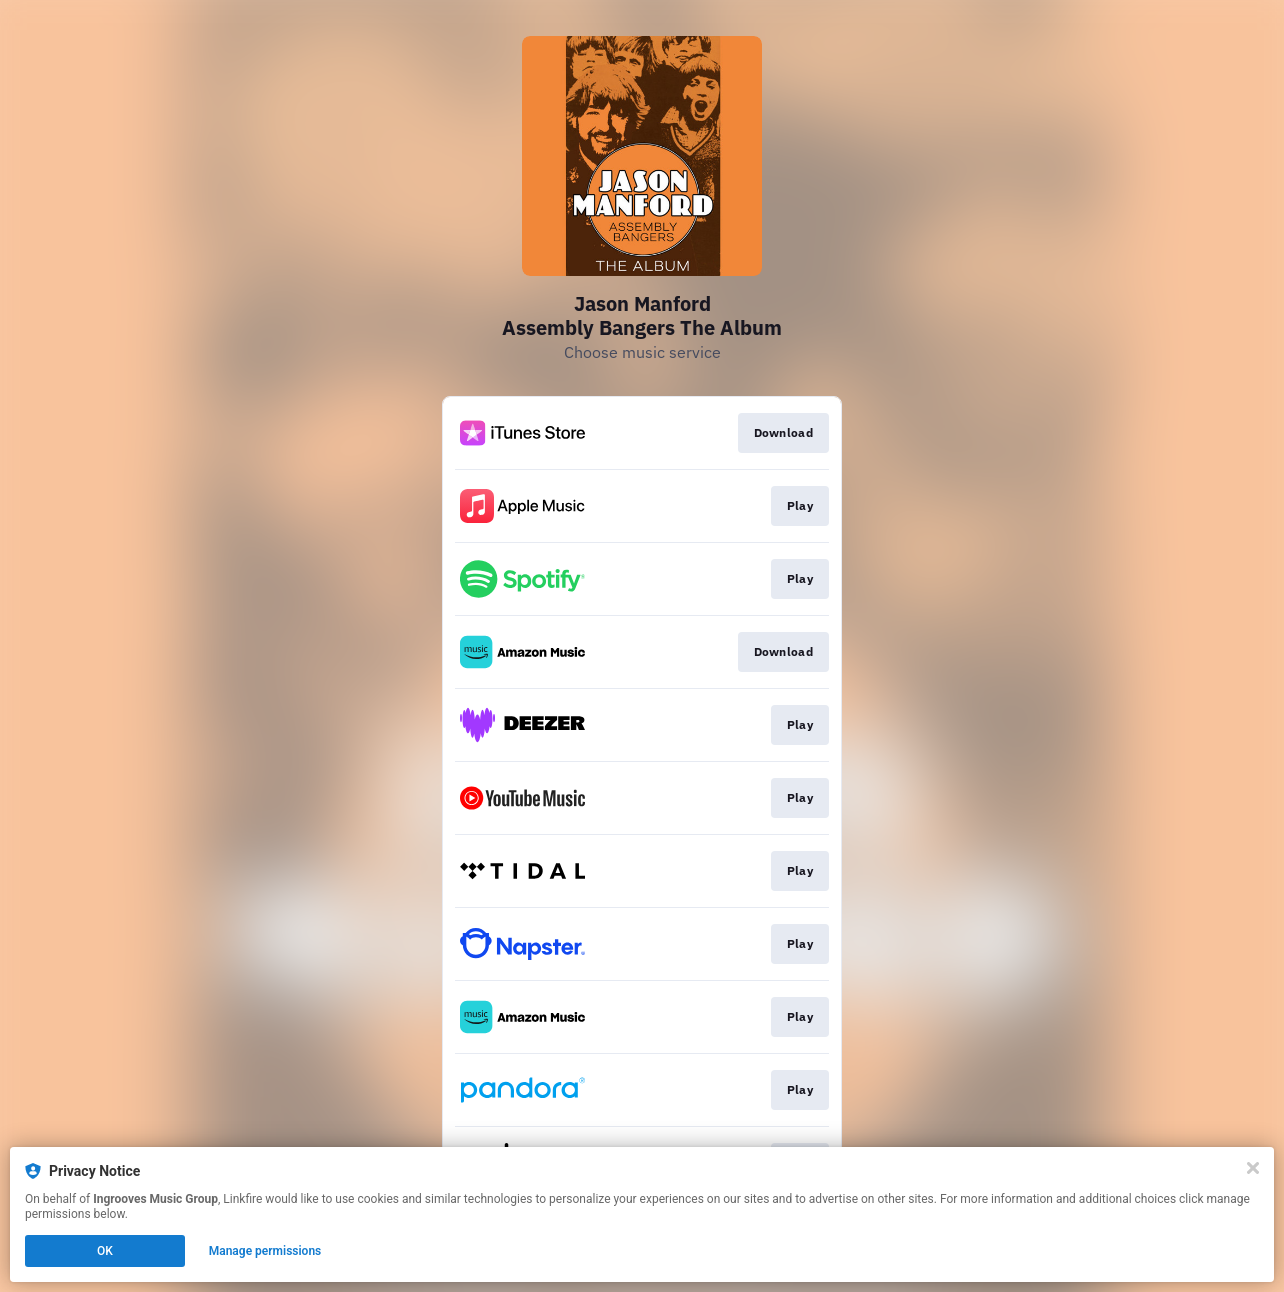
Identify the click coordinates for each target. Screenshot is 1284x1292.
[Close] (1253, 1168)
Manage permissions (265, 1251)
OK (105, 1251)
